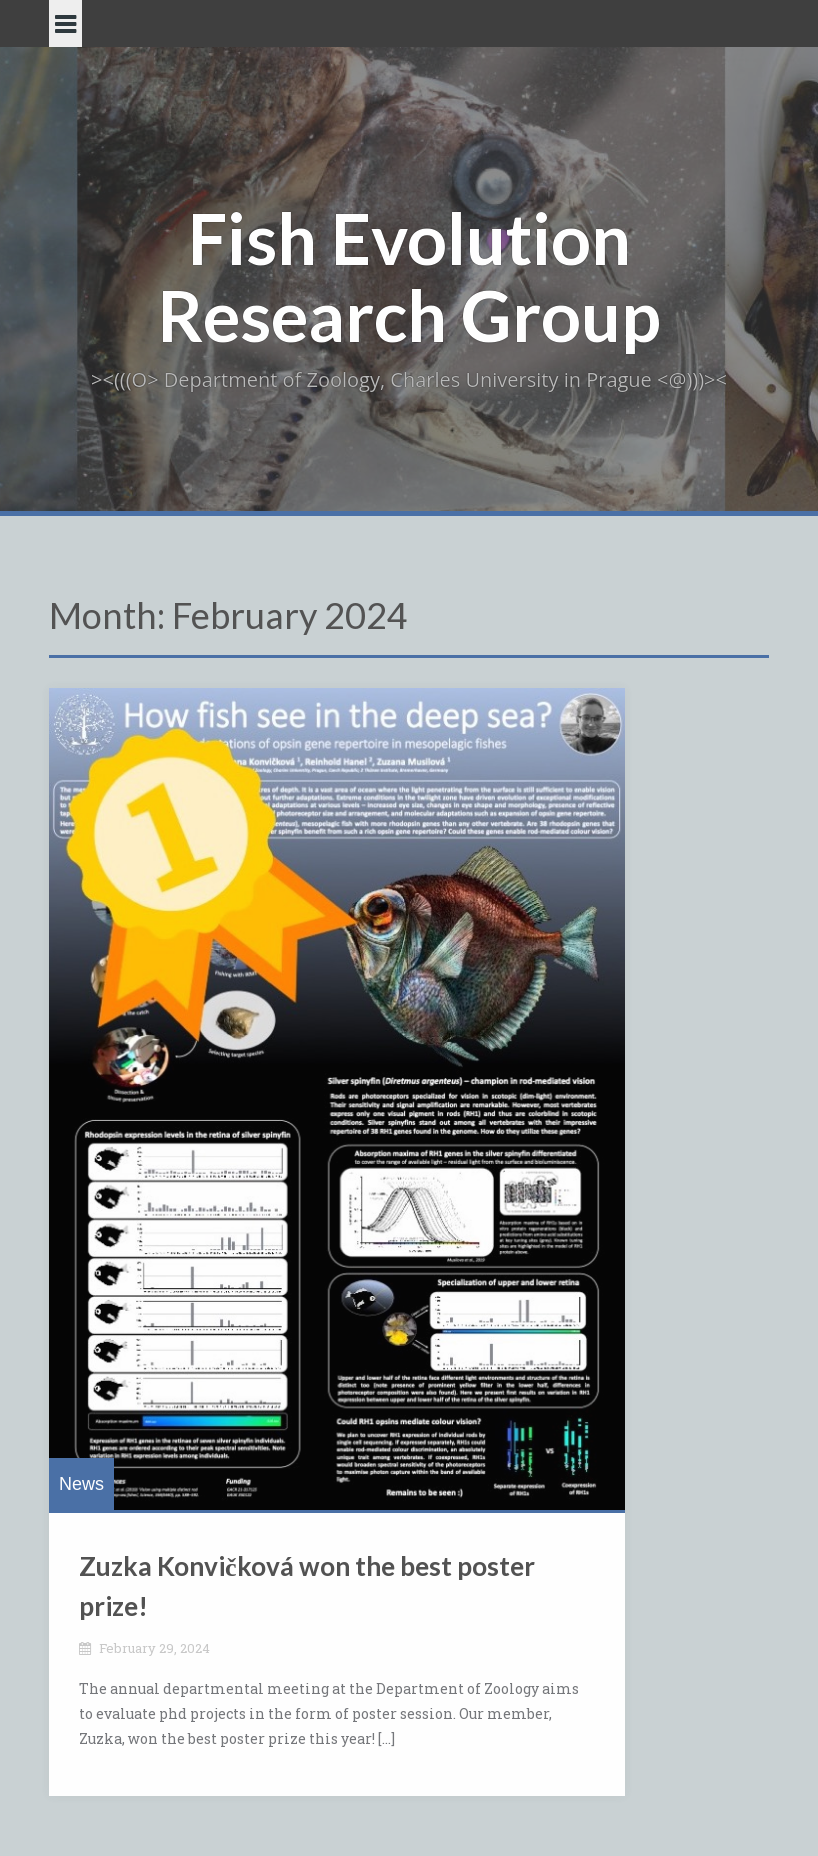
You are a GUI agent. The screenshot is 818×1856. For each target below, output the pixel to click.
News (81, 1484)
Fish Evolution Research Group (409, 276)
